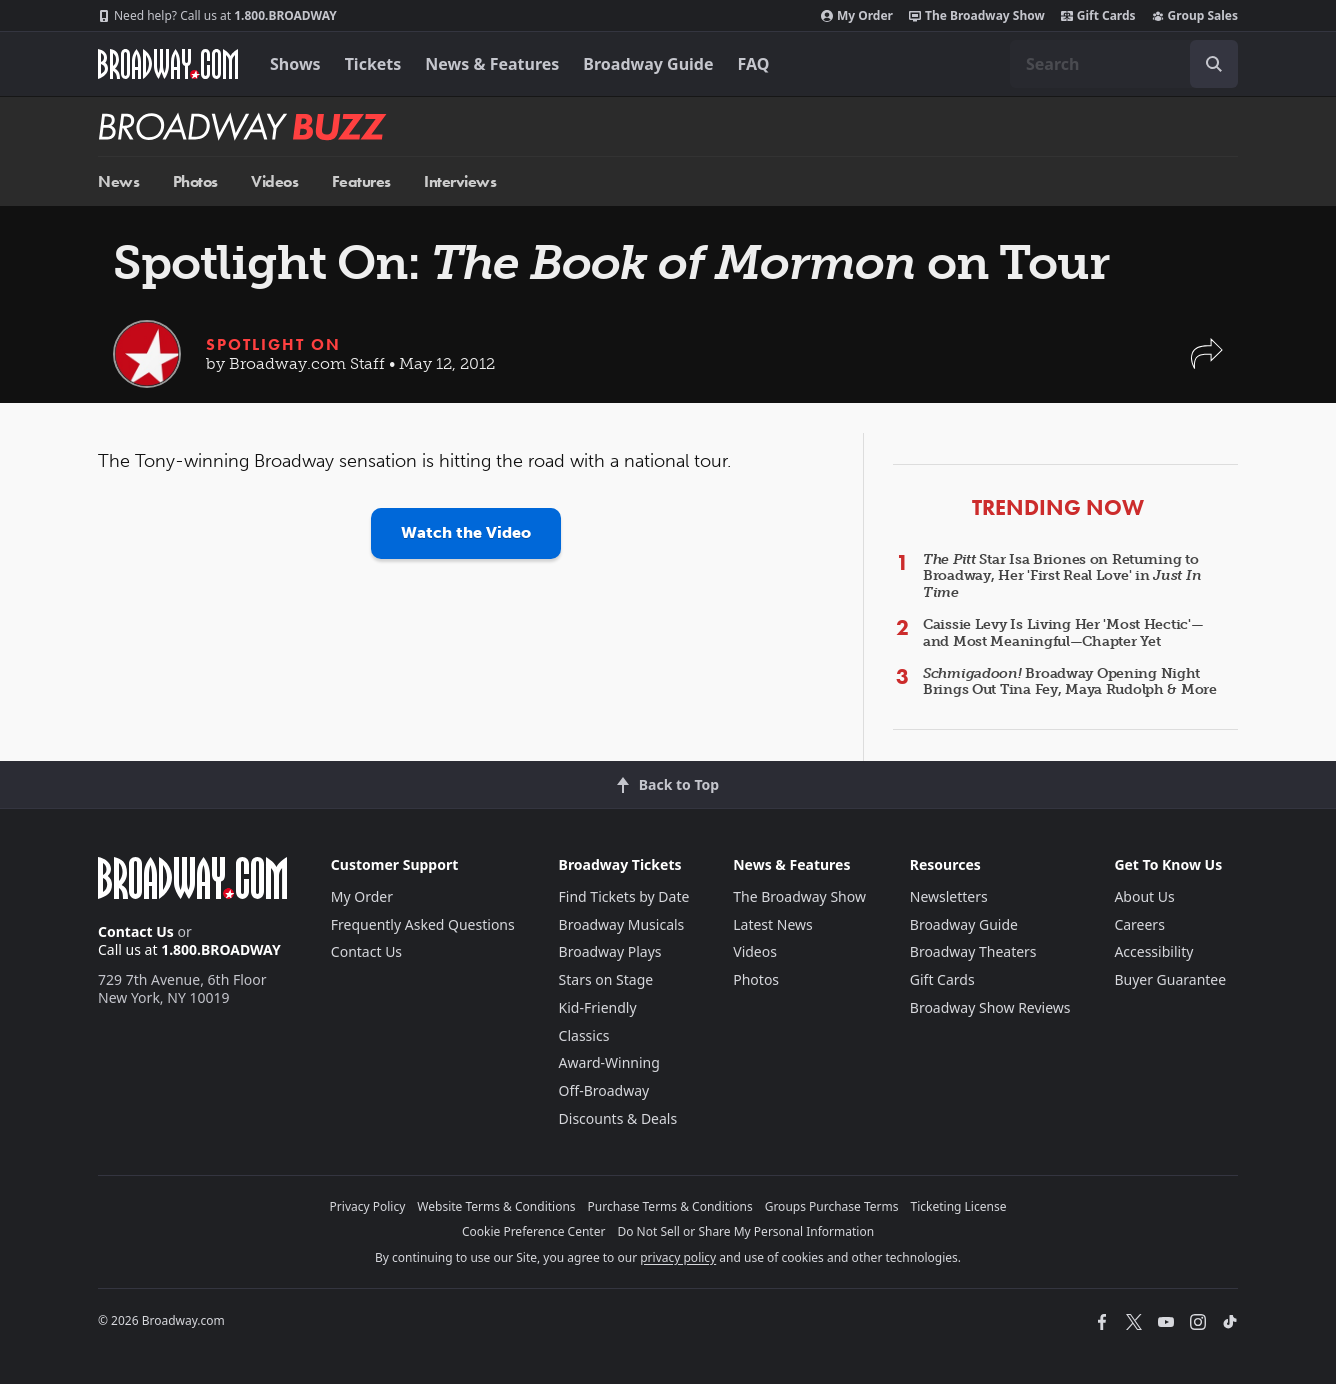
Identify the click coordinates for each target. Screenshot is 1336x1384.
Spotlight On (273, 344)
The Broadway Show (977, 16)
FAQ (754, 64)
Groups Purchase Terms (832, 1206)
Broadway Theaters (973, 951)
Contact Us (136, 931)
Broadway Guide (648, 64)
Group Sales (1195, 16)
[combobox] (1124, 64)
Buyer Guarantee (1170, 979)
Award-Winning (609, 1062)
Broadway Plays (610, 951)
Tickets (373, 64)
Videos (274, 181)
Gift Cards (1098, 16)
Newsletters (949, 896)
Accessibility (1153, 951)
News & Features (492, 64)
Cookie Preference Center (534, 1231)
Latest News (773, 924)
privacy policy (678, 1257)
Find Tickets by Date (624, 896)
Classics (584, 1035)
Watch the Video (466, 532)
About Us (1144, 896)
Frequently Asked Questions (423, 924)
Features (361, 181)
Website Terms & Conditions (496, 1206)
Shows (295, 64)
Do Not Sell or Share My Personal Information (745, 1231)
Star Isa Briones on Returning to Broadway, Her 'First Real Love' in (1062, 576)
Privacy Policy (368, 1206)
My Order (857, 16)
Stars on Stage (606, 979)
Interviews (460, 181)
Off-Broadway (604, 1090)
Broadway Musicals (622, 924)
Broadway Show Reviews (990, 1007)
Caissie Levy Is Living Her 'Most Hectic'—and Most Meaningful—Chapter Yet (1063, 633)
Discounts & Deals (618, 1118)
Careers (1139, 924)
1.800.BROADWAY (217, 16)
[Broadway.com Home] (168, 64)
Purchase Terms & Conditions (670, 1206)
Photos (195, 181)
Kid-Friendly (598, 1007)
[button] (1207, 363)
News (118, 181)
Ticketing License (959, 1206)
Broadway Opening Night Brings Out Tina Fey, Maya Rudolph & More (1070, 682)
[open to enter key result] (1214, 64)
